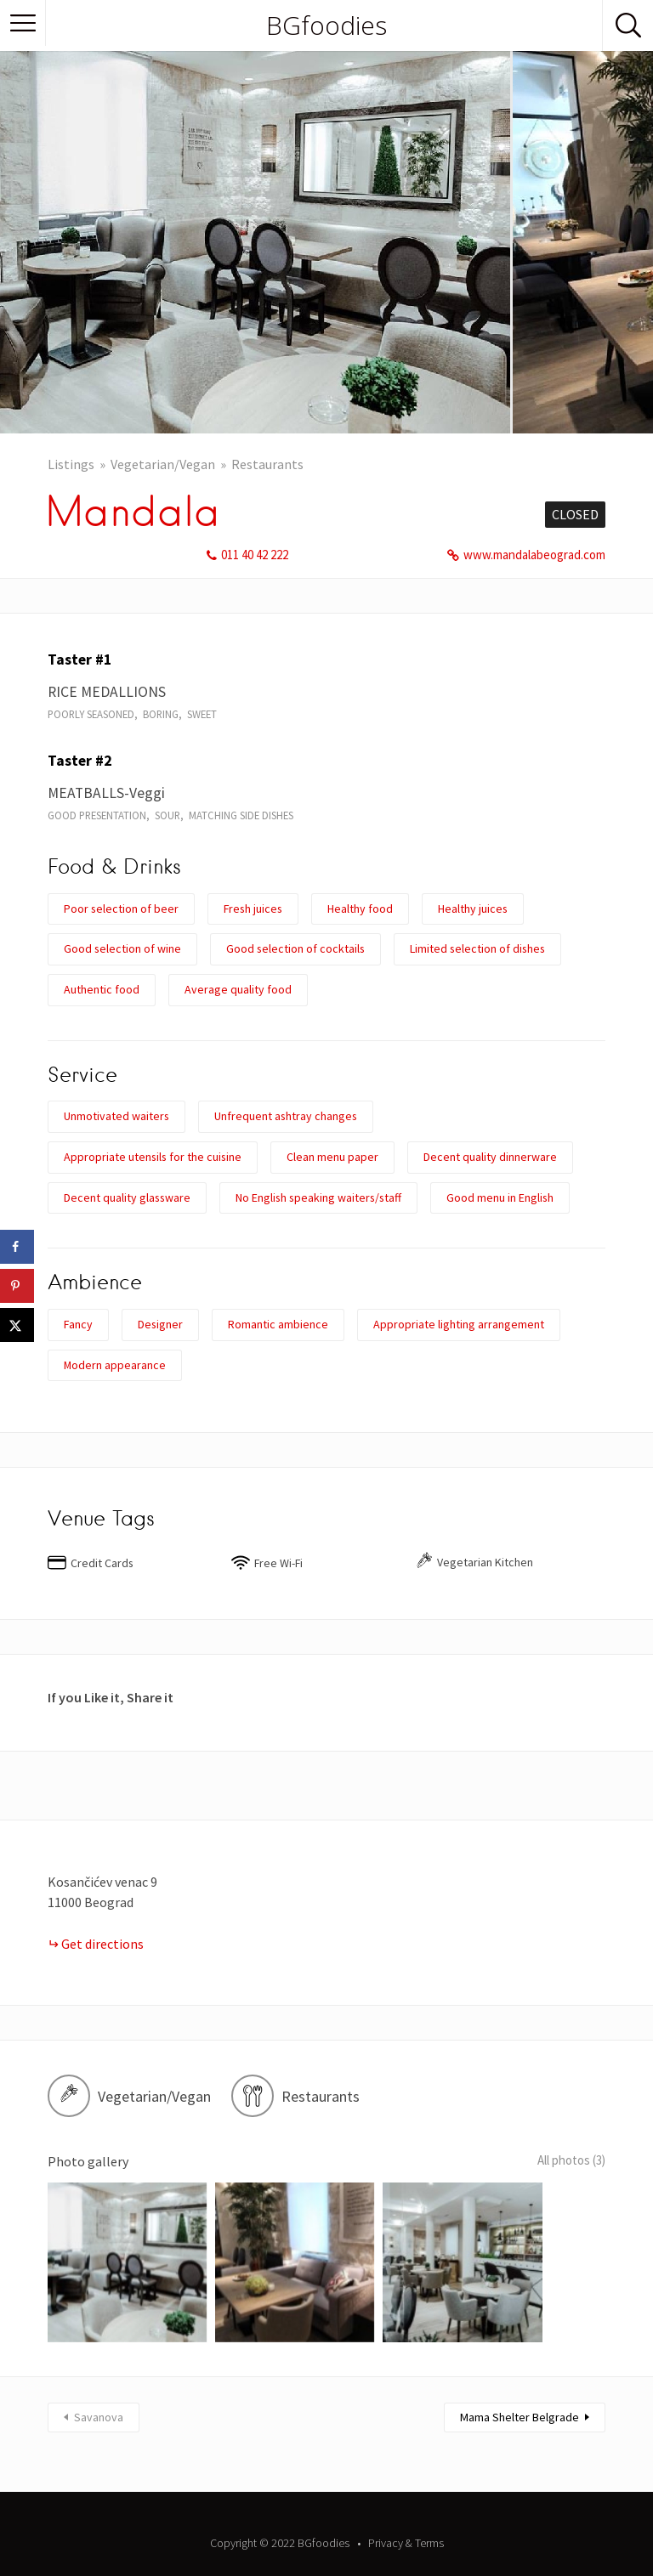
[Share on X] (17, 1325)
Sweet (202, 714)
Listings (71, 464)
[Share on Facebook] (17, 1247)
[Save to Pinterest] (17, 1286)
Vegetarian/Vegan (163, 464)
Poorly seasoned (91, 714)
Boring (161, 714)
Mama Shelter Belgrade (519, 2390)
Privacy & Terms (406, 2516)
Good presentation (97, 815)
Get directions (102, 1943)
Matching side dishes (241, 815)
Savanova (98, 2390)
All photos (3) (565, 2161)
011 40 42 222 (254, 554)
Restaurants (267, 464)
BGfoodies (326, 25)
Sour (167, 815)
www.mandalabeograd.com (534, 554)
